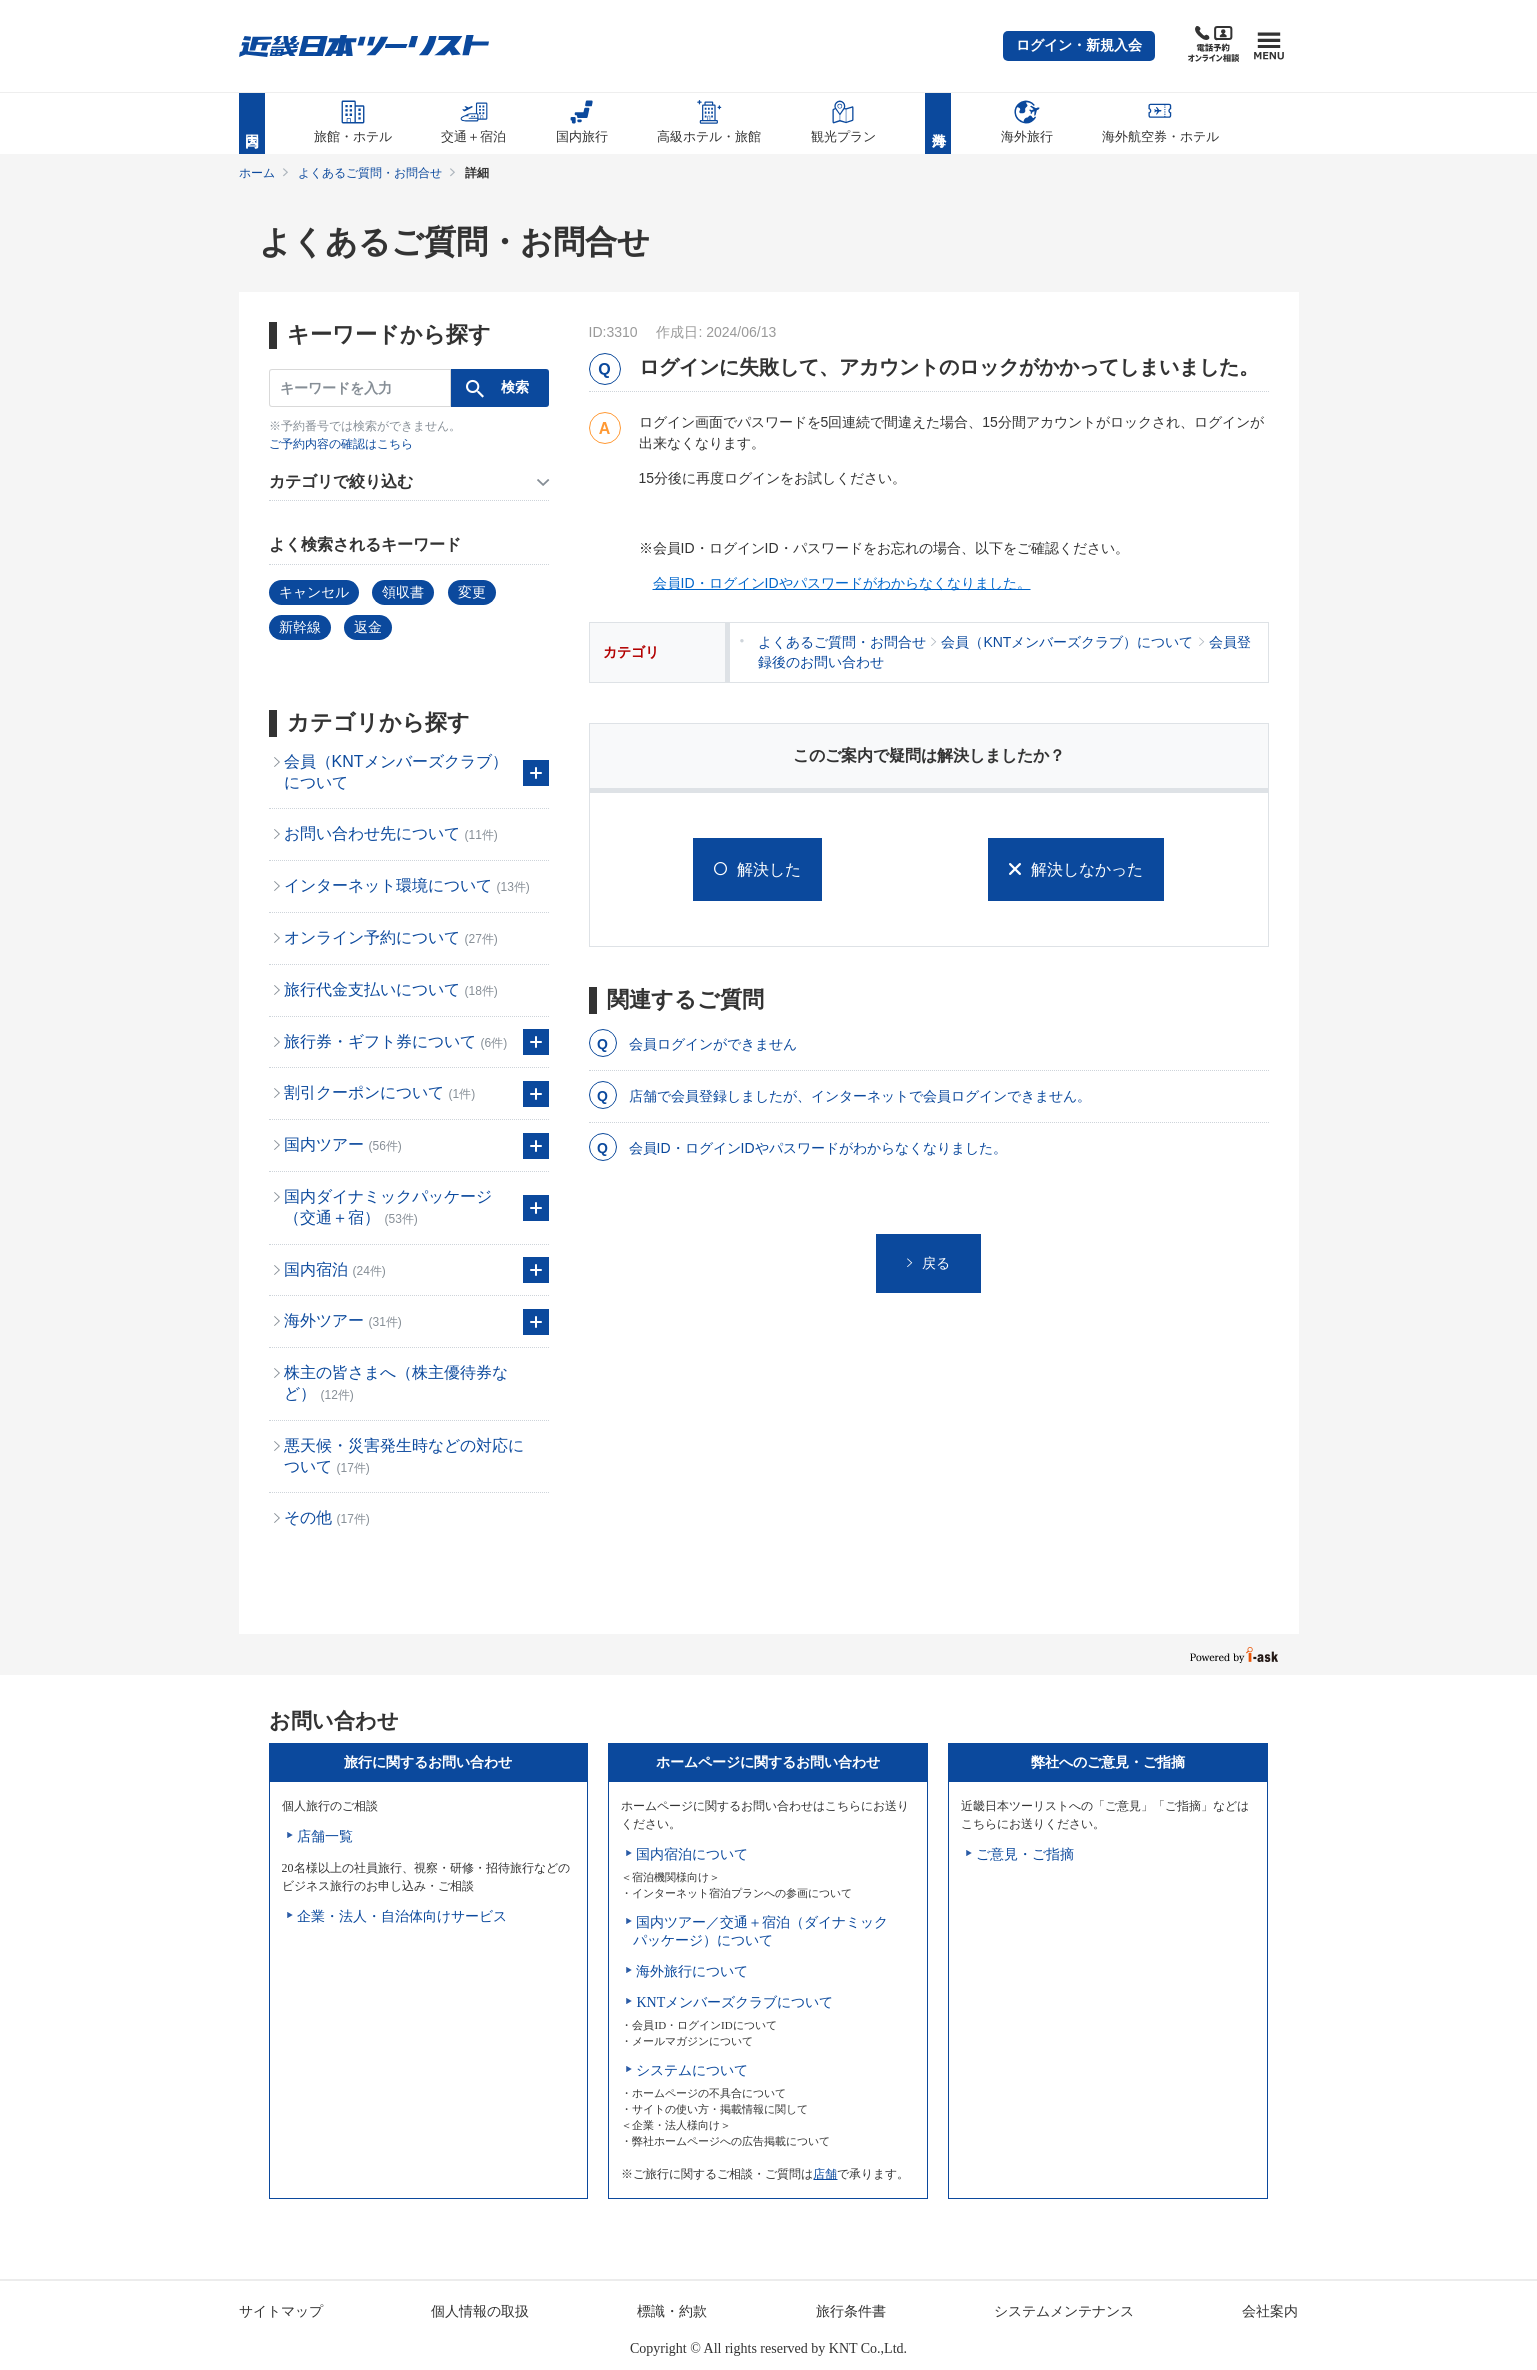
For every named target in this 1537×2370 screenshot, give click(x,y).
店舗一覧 (325, 1836)
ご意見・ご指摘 (1025, 1854)
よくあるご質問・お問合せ (370, 173)
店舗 (825, 2174)
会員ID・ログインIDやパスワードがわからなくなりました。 (842, 583)
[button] (1079, 46)
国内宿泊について (692, 1854)
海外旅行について (692, 1971)
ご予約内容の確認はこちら (341, 444)
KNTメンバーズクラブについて (734, 2002)
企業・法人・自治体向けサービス (402, 1916)
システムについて (692, 2070)
